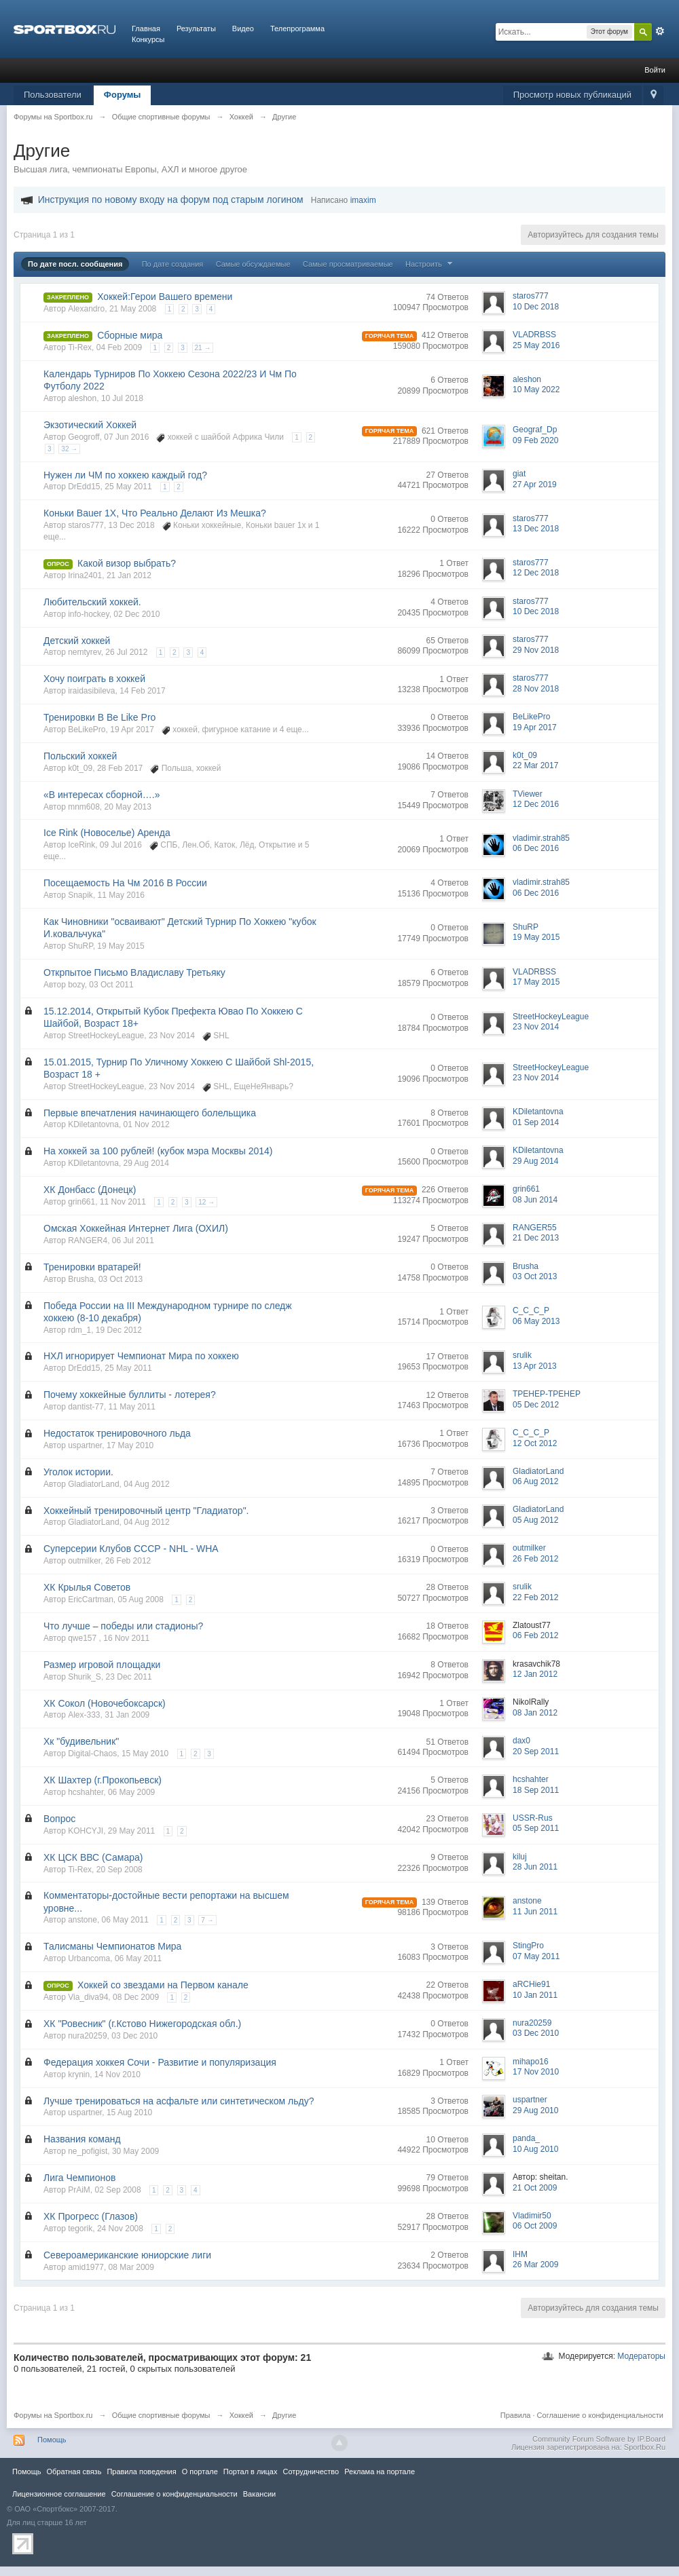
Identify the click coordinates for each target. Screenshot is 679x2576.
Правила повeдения (141, 2471)
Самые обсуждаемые (253, 264)
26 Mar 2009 (535, 2264)
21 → (203, 348)
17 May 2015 (536, 982)
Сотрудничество (310, 2471)
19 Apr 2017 (535, 727)
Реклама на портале (379, 2471)
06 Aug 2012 (535, 1481)
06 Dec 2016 (536, 848)
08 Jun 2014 (535, 1200)
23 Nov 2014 (536, 1026)
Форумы (122, 95)
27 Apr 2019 (535, 484)
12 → (206, 1202)
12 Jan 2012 (535, 1674)
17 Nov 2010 (536, 2072)
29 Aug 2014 (535, 1161)
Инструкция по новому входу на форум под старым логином (171, 199)
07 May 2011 (536, 1956)
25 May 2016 (536, 345)
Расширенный (660, 31)
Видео (243, 28)
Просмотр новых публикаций (572, 95)
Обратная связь (73, 2471)
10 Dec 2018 (536, 306)
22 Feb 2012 (535, 1597)
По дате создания (173, 264)
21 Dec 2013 (536, 1238)
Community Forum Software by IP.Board (598, 2439)
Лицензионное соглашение (59, 2494)
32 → (69, 449)
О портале (200, 2471)
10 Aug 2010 (535, 2149)
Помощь (52, 2440)
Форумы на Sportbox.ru (53, 2415)
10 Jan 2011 (535, 1995)
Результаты (196, 28)
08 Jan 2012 (535, 1713)
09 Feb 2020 (535, 440)
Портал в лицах (250, 2471)
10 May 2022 (536, 389)
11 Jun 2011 (535, 1911)
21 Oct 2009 (535, 2188)
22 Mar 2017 (535, 765)
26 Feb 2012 (535, 1559)
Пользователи (52, 95)
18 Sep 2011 (536, 1790)
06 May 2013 (536, 1321)
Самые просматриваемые (348, 264)
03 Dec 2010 (536, 2033)
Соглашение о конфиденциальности (600, 2415)
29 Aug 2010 (535, 2110)
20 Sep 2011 (536, 1751)
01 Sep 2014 (536, 1122)
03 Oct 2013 (535, 1276)
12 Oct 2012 (535, 1443)
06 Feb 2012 (535, 1635)
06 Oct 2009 (535, 2226)
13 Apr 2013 (535, 1366)
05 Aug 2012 (535, 1520)
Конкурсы (148, 39)
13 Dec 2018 (536, 528)
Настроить (430, 264)
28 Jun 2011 (535, 1867)
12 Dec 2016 (536, 804)
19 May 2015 (536, 937)
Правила (515, 2415)
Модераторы (641, 2356)
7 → (207, 1920)
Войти (654, 70)
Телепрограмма (297, 28)
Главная (146, 28)
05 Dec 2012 (536, 1404)
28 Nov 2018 (536, 689)
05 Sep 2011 (536, 1828)
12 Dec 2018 (536, 572)
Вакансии (259, 2494)
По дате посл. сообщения (75, 264)
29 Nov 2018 (536, 650)
